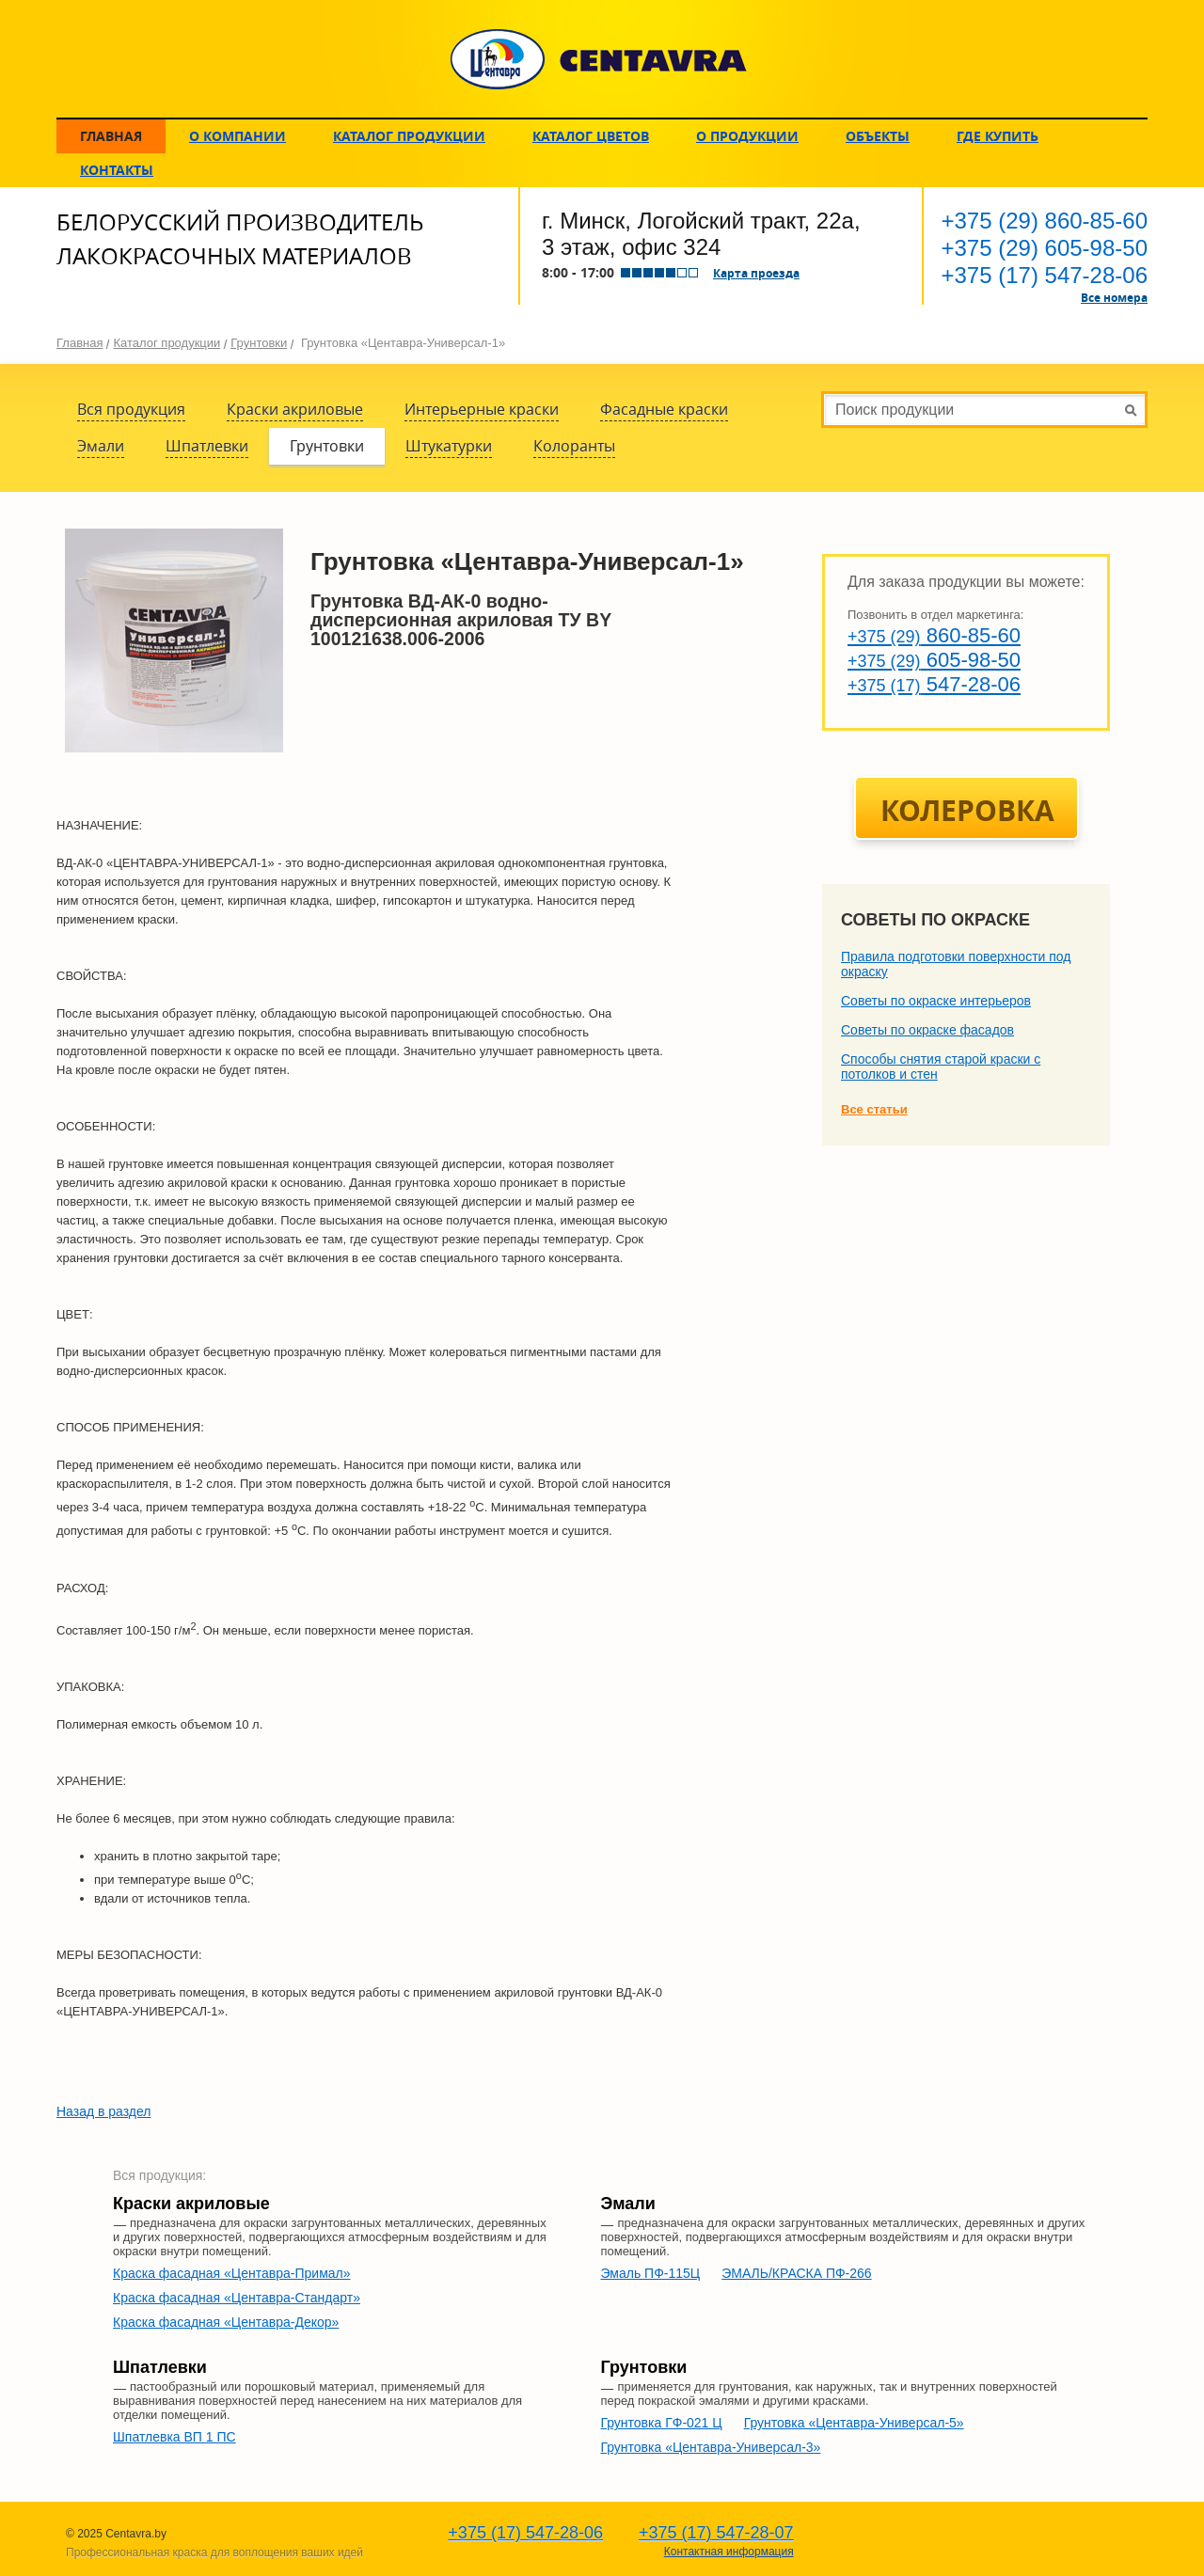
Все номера (1114, 297)
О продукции (747, 136)
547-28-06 (1044, 275)
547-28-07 (716, 2532)
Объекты (878, 136)
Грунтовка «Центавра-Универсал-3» (710, 2447)
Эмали (100, 445)
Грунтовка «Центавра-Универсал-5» (854, 2422)
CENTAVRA (599, 59)
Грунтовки (258, 343)
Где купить (997, 136)
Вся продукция (131, 409)
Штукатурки (448, 445)
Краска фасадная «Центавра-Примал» (232, 2273)
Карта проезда (756, 272)
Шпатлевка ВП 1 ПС (174, 2436)
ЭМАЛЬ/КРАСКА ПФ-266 (796, 2273)
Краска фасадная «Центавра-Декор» (226, 2322)
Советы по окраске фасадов (927, 1029)
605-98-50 (1044, 248)
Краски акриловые (295, 409)
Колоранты (574, 445)
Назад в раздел (103, 2111)
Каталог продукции (409, 136)
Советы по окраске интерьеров (936, 1000)
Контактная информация (729, 2551)
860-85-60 (1044, 220)
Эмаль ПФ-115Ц (650, 2273)
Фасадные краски (664, 409)
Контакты (116, 170)
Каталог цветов (590, 136)
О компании (237, 136)
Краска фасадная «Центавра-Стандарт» (236, 2297)
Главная (111, 136)
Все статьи (874, 1109)
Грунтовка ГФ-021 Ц (660, 2422)
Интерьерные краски (481, 409)
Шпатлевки (207, 445)
